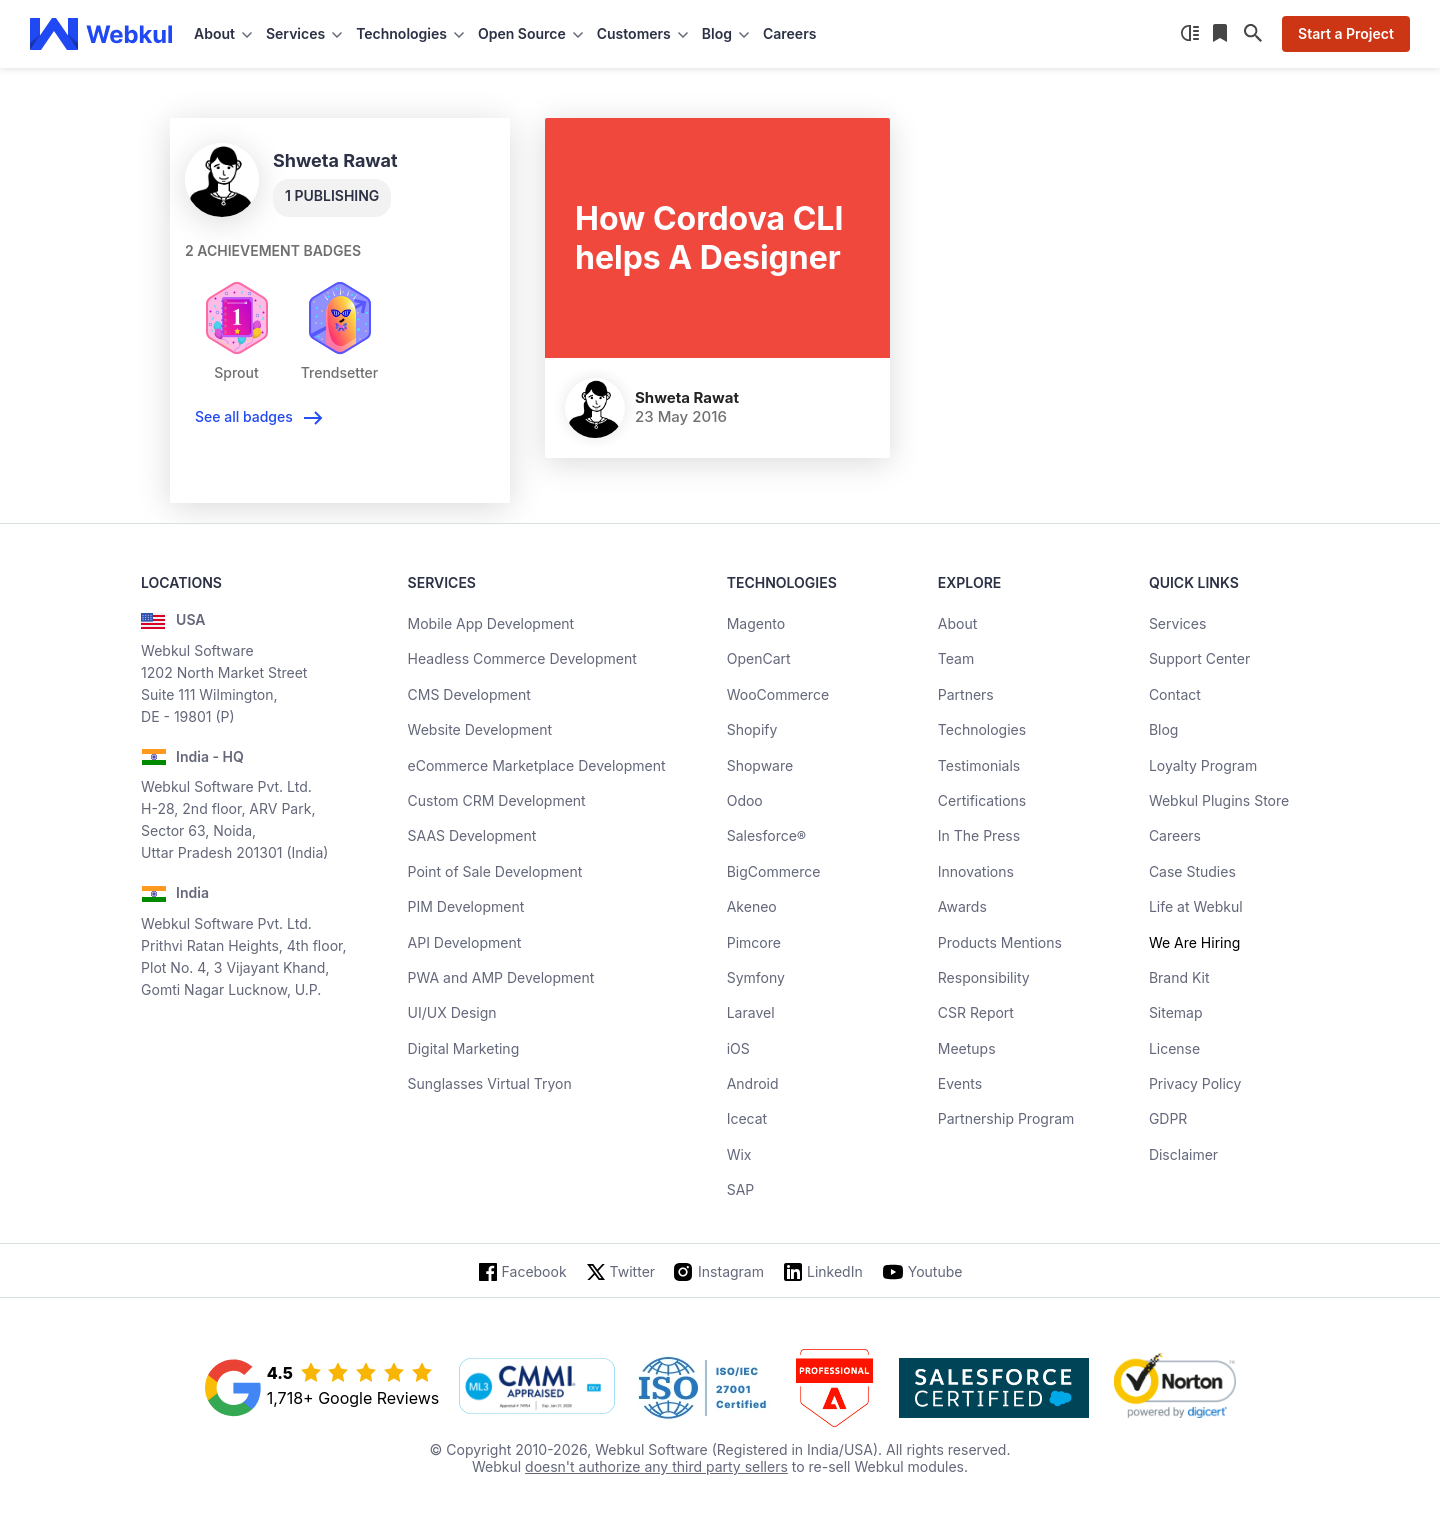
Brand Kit (1179, 977)
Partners (966, 694)
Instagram (731, 1271)
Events (960, 1083)
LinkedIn (835, 1271)
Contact (1175, 694)
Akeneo (752, 906)
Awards (962, 906)
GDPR (1168, 1118)
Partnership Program (1006, 1118)
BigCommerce (774, 871)
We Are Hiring (1194, 942)
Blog (1164, 729)
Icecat (747, 1118)
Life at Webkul (1196, 906)
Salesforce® (766, 835)
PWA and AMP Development (501, 977)
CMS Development (469, 694)
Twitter (632, 1271)
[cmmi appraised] (537, 1388)
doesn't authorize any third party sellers (656, 1466)
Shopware (760, 765)
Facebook (534, 1271)
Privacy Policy (1195, 1083)
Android (753, 1083)
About (957, 623)
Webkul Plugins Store (1219, 800)
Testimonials (979, 765)
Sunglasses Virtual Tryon (490, 1083)
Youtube (935, 1271)
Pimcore (754, 942)
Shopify (752, 729)
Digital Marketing (464, 1048)
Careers (789, 33)
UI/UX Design (452, 1012)
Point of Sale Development (495, 871)
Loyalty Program (1203, 765)
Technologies (982, 729)
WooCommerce (778, 694)
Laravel (751, 1012)
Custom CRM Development (497, 800)
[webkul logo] (101, 34)
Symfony (756, 977)
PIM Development (466, 906)
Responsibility (984, 977)
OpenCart (759, 658)
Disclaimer (1183, 1154)
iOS (738, 1048)
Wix (739, 1154)
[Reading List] (1222, 34)
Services (1177, 623)
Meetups (967, 1048)
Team (956, 658)
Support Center (1199, 658)
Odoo (745, 800)
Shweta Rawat (687, 397)
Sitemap (1176, 1012)
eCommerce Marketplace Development (537, 765)
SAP (741, 1189)
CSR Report (976, 1012)
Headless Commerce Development (522, 658)
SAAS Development (472, 835)
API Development (465, 942)
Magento (756, 623)
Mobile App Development (491, 623)
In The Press (979, 835)
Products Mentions (1000, 942)
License (1174, 1048)
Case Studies (1192, 871)
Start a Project (1346, 33)
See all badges (244, 416)
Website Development (480, 729)
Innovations (976, 871)
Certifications (982, 800)
